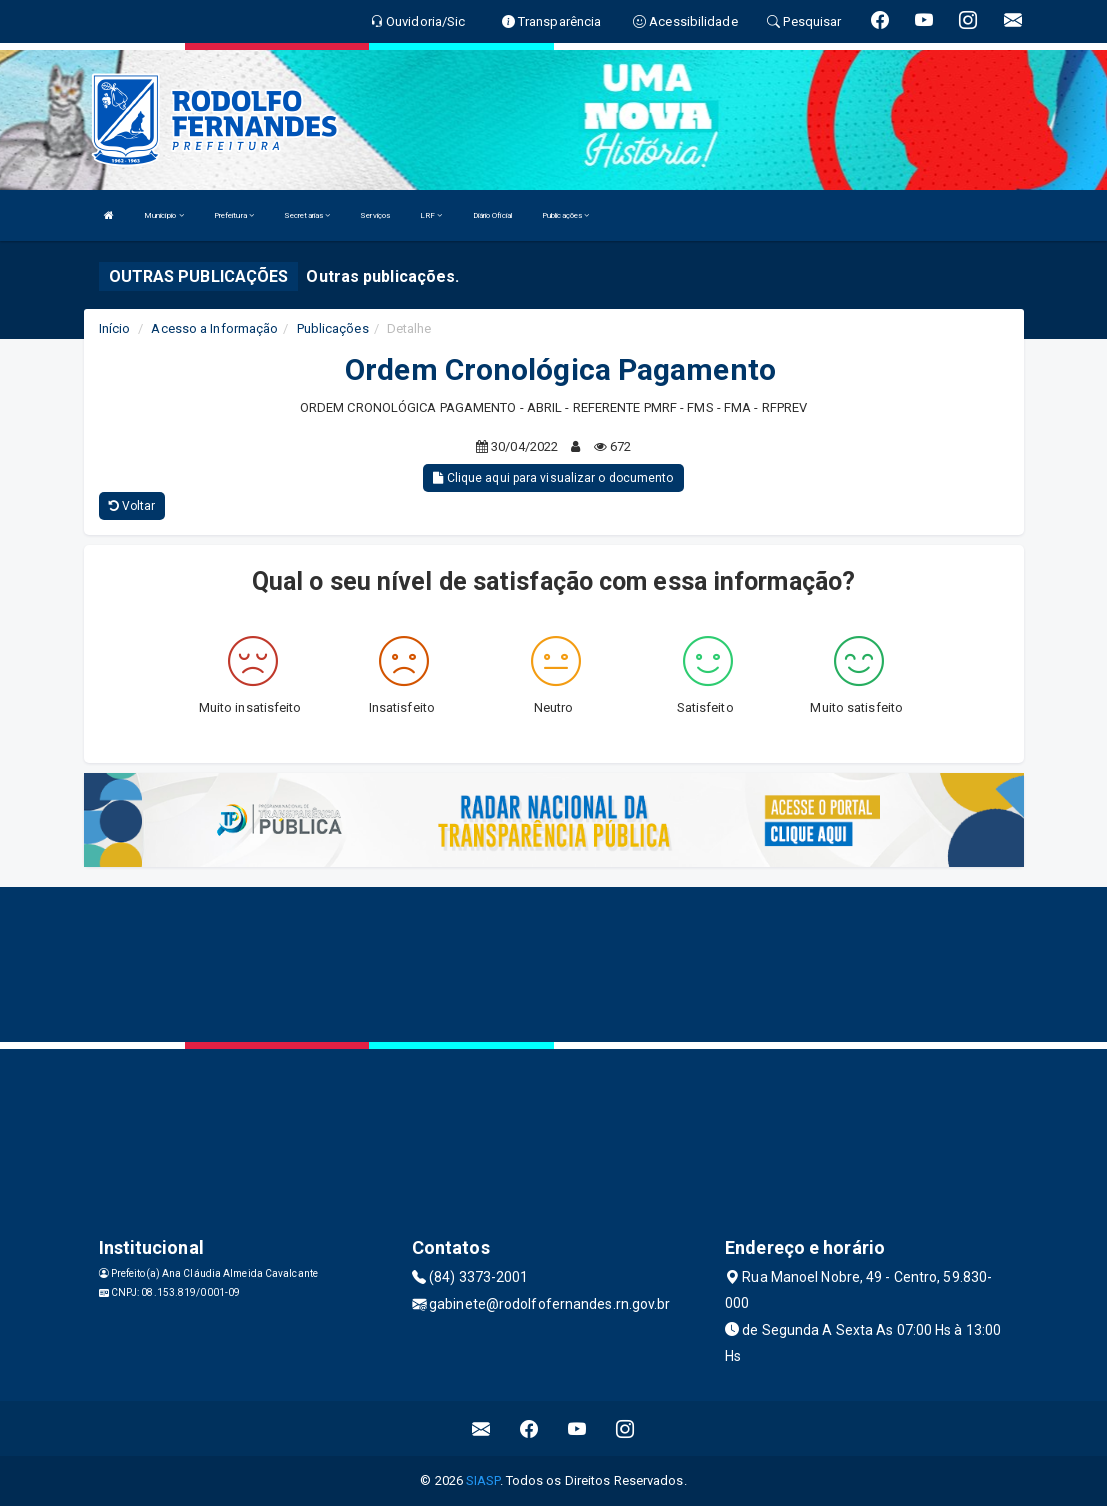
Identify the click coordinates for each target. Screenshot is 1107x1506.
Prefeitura (234, 215)
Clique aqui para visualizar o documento (553, 478)
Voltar (132, 506)
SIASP (483, 1480)
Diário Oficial (492, 215)
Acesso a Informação (214, 328)
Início (115, 328)
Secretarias (307, 215)
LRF (431, 215)
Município (164, 215)
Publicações (565, 215)
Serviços (375, 215)
